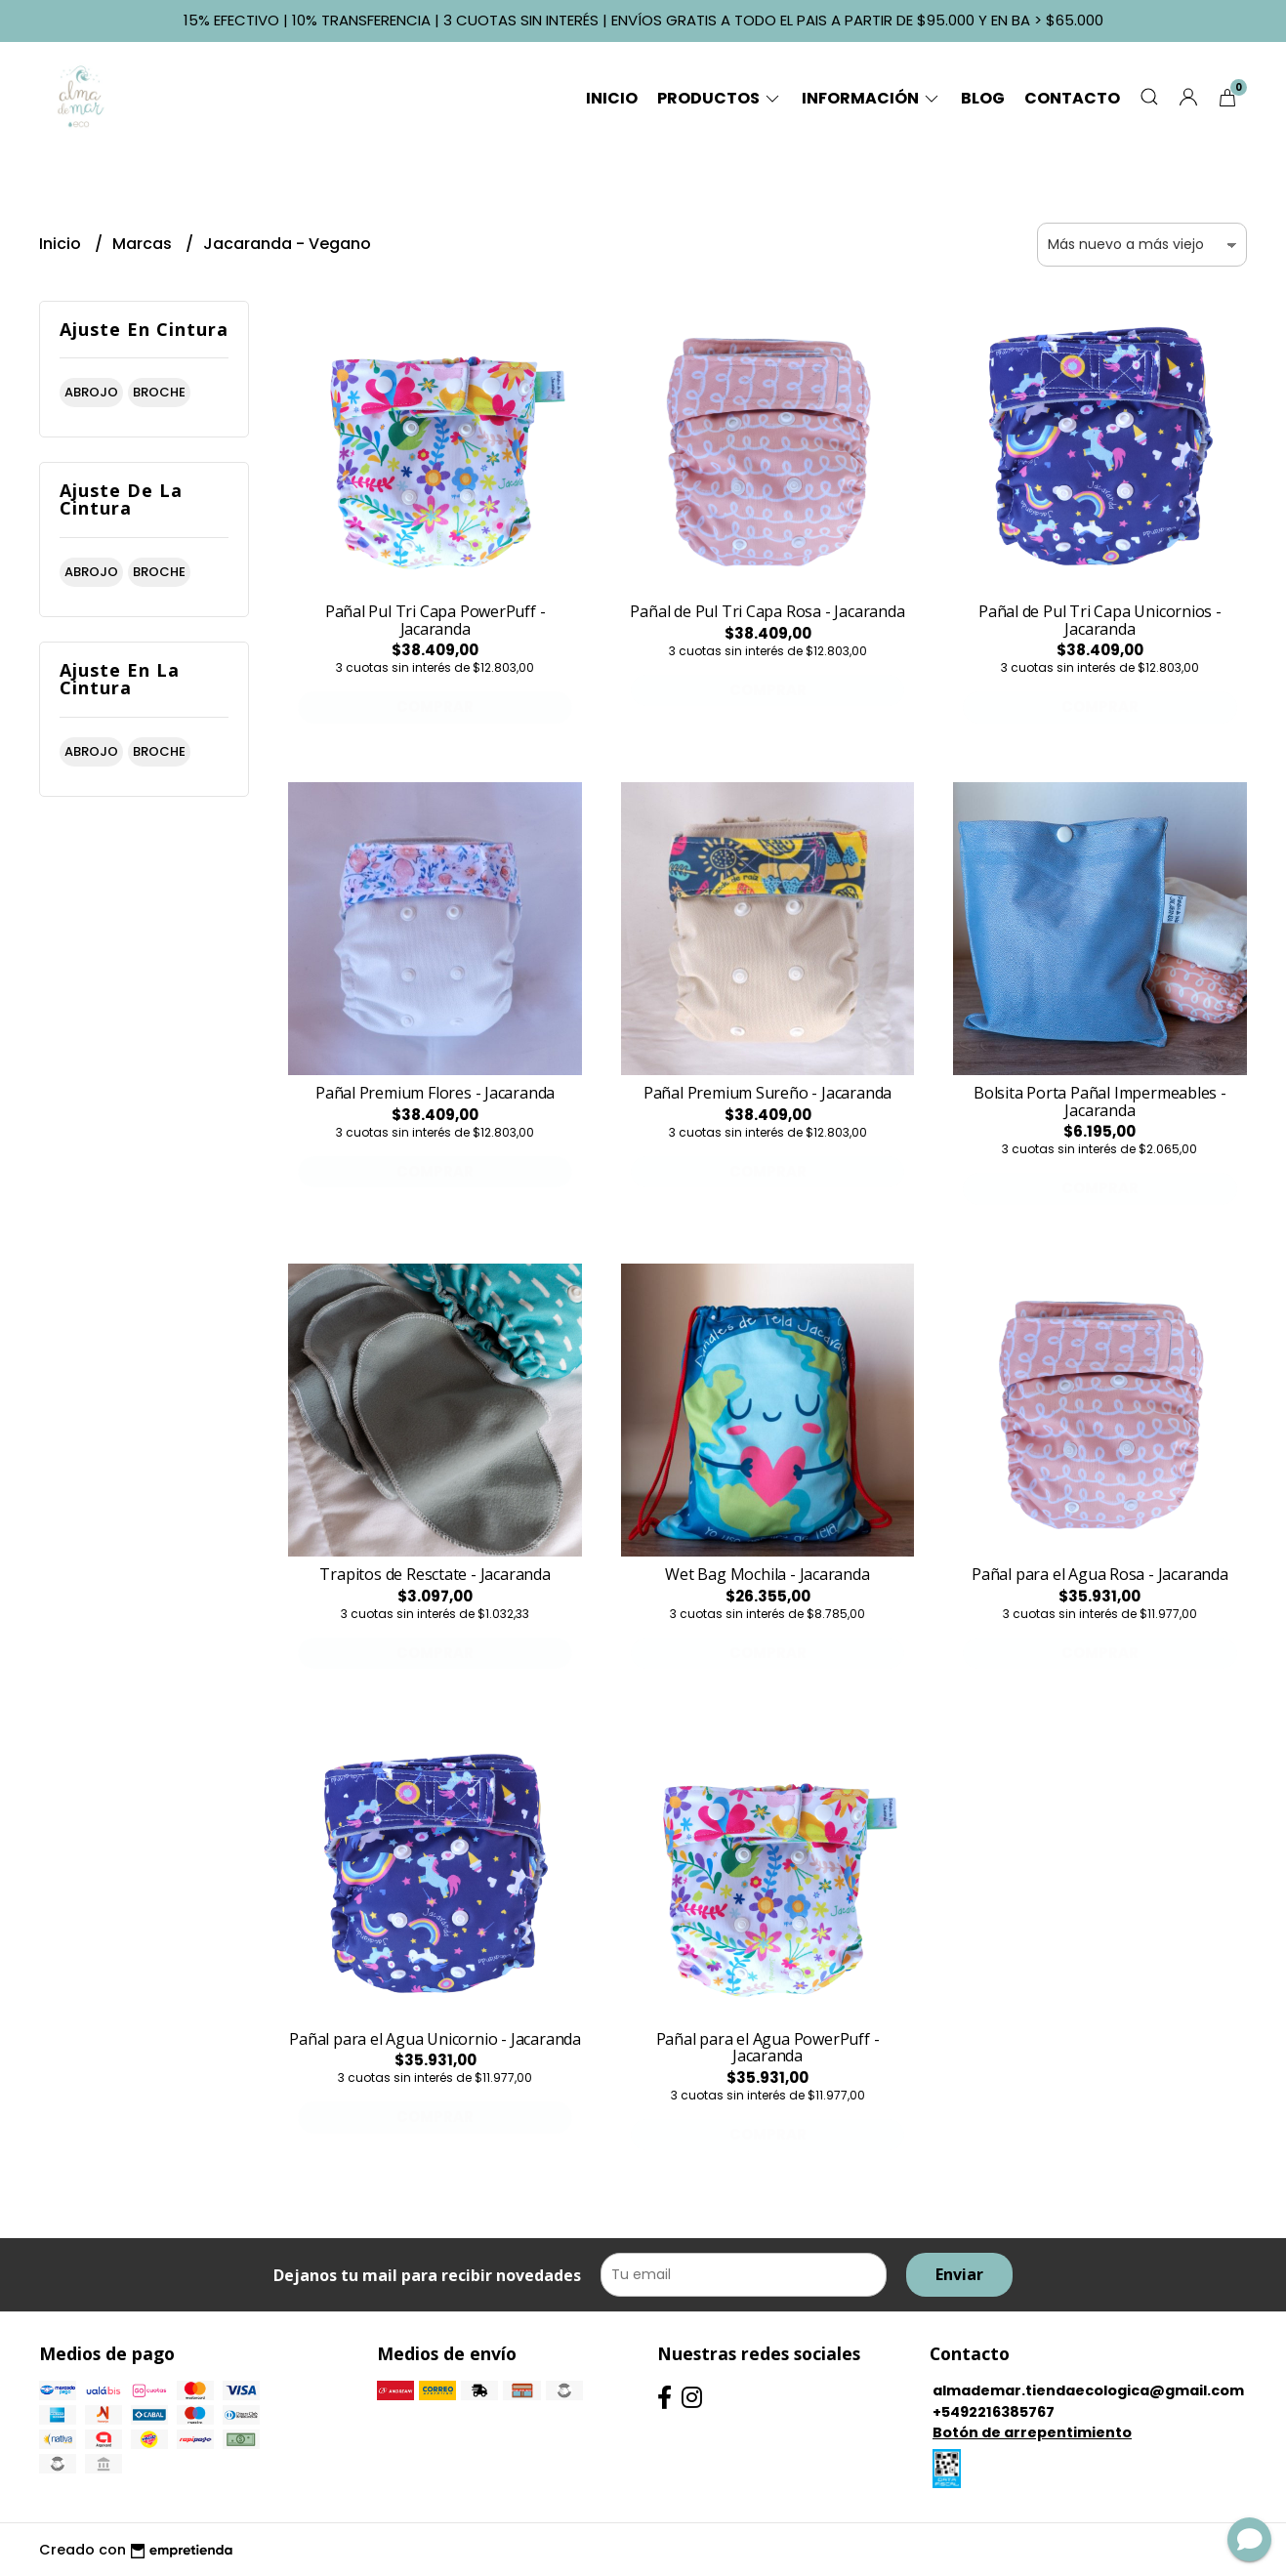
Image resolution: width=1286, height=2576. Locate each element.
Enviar (959, 2274)
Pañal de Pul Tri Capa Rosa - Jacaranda (767, 611)
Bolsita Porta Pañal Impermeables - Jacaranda (1100, 1101)
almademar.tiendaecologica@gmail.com (1088, 2390)
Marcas (144, 243)
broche (159, 392)
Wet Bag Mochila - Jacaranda (767, 1574)
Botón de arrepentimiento (1032, 2432)
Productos (719, 98)
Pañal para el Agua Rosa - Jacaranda (1100, 1574)
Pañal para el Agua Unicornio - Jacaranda (435, 2039)
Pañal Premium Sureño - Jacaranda (767, 1092)
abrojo (91, 392)
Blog (983, 98)
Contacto (1072, 98)
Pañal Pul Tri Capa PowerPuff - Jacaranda (435, 620)
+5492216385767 (994, 2412)
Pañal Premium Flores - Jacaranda (435, 1092)
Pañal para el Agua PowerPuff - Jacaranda (768, 2047)
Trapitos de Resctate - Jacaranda (434, 1574)
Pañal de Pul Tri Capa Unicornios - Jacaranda (1100, 620)
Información (871, 98)
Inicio (612, 98)
